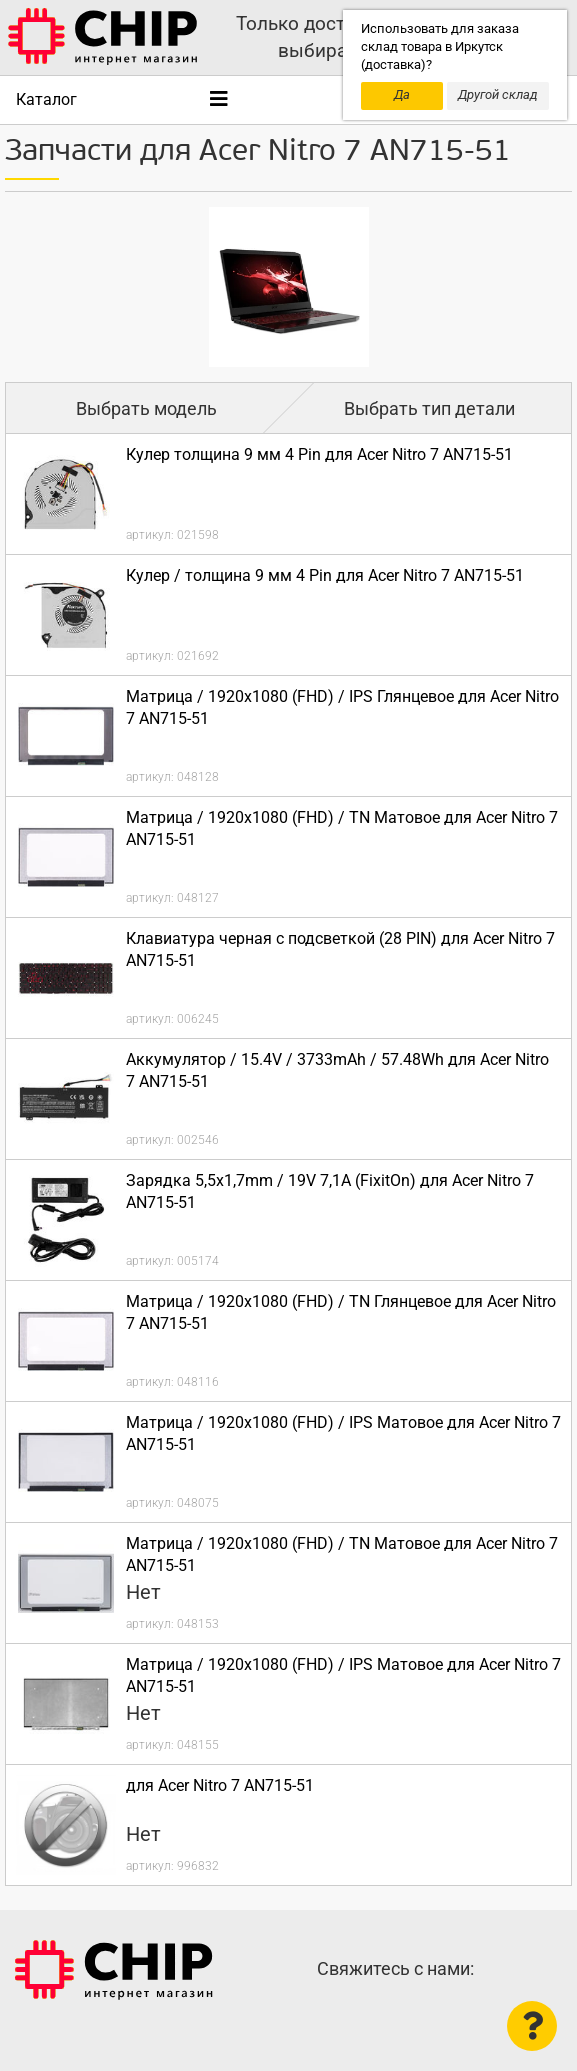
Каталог (46, 99)
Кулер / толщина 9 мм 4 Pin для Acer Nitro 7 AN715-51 (325, 575)
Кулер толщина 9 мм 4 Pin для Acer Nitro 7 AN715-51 (319, 454)
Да (402, 94)
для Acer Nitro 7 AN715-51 (220, 1785)
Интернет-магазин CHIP (114, 1970)
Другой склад (498, 94)
